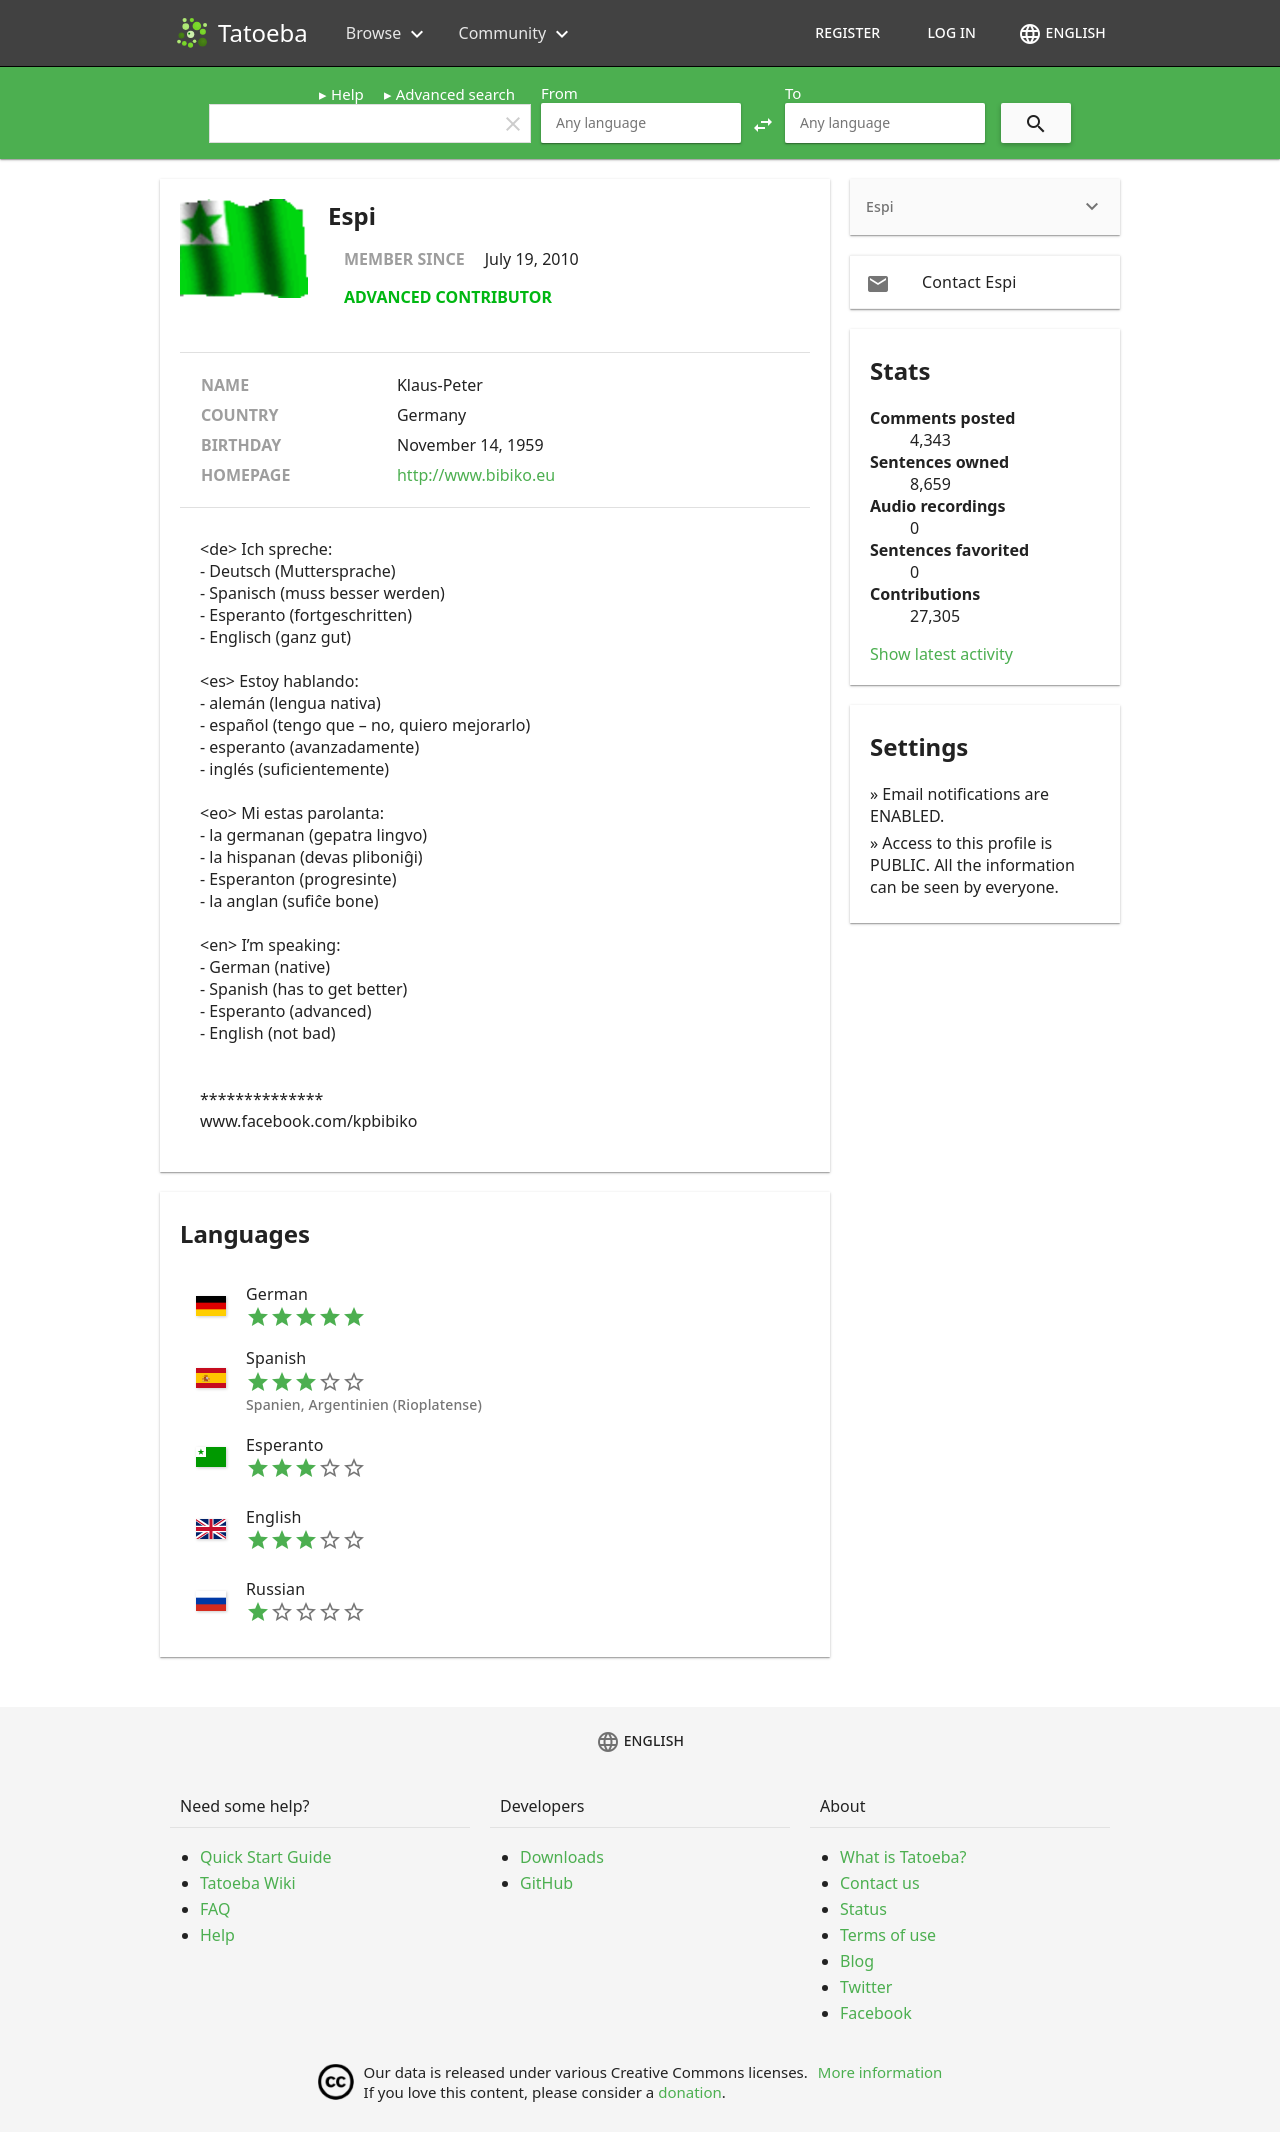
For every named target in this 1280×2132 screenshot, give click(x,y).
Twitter (866, 1987)
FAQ (215, 1909)
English (1062, 34)
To (793, 93)
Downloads (562, 1857)
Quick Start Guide (266, 1857)
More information (880, 2072)
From (559, 93)
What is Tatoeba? (903, 1857)
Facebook (876, 2013)
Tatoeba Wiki (248, 1883)
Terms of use (888, 1935)
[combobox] (641, 123)
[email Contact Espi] (985, 282)
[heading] (985, 207)
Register (847, 32)
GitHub (546, 1883)
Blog (857, 1961)
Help (347, 94)
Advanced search (455, 94)
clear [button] (513, 124)
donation (690, 2092)
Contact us (880, 1883)
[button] (763, 123)
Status (863, 1909)
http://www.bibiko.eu (476, 475)
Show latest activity (941, 654)
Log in (951, 32)
